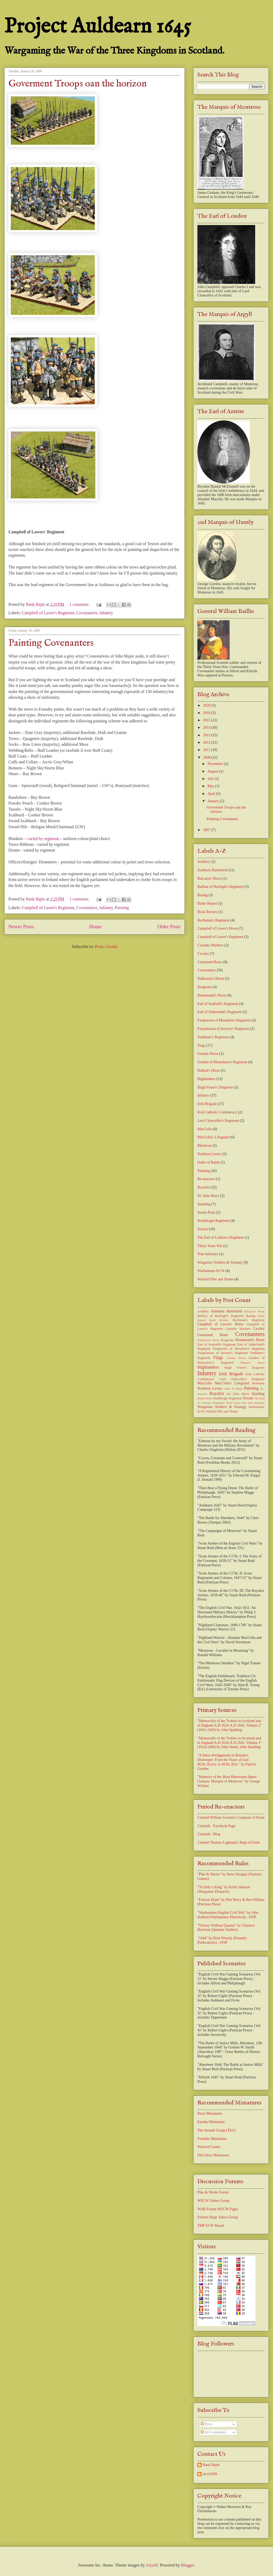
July (210, 779)
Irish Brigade (207, 1104)
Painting (122, 907)
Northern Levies (209, 1154)
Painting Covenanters (50, 643)
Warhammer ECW (210, 1271)
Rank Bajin (211, 2465)
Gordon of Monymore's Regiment (222, 1062)
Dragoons (204, 987)
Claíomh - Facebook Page (216, 1826)
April (211, 794)
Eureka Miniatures (211, 2122)
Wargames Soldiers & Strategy (220, 1262)
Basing (202, 895)
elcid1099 (210, 2474)
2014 (207, 727)
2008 (207, 757)
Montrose (204, 1146)
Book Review (207, 912)
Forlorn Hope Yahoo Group (217, 2217)
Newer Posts (21, 926)
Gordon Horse (207, 1054)
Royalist (203, 1187)
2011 (207, 750)
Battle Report (207, 903)
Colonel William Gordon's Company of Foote (231, 1817)
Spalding (204, 1204)
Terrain (202, 1229)
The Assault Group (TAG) (216, 2130)
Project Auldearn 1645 (97, 27)
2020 (207, 705)
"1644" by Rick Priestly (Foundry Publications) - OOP (222, 1940)
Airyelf (152, 2565)
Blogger (187, 2565)
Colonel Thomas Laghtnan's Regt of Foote (228, 1842)
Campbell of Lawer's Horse (217, 928)
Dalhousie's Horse (210, 979)
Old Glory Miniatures (213, 2155)
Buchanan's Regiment (213, 920)
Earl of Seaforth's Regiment (217, 1004)
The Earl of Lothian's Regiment (220, 1237)
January (213, 801)
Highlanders (206, 1079)
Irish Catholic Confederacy (217, 1112)
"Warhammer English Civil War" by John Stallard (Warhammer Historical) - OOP (227, 1915)
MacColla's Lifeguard (213, 1137)
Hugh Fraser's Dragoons (215, 1087)
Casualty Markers (210, 945)
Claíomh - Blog (208, 1834)
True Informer (207, 1254)
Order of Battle (208, 1162)
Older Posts (169, 926)
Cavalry (203, 954)
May (211, 786)
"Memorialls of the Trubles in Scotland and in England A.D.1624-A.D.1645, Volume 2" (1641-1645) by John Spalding (229, 1725)
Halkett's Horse (208, 1070)
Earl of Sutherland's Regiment (219, 1012)
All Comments (213, 2432)
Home (95, 926)
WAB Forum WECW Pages (217, 2209)
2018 (207, 713)
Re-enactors (206, 1179)
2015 (207, 720)
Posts (206, 2424)
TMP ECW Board (210, 2226)
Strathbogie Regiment (213, 1221)
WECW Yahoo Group (213, 2201)
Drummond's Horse (211, 995)
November (215, 764)
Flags (201, 1045)
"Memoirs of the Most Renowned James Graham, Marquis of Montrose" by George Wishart (228, 1781)
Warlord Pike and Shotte (215, 1279)
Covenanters (86, 613)
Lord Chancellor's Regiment (218, 1121)
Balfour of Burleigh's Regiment (220, 887)
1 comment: (79, 604)
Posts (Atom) (106, 946)
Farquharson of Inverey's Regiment (223, 1029)
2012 (207, 742)
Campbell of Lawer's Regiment (48, 613)
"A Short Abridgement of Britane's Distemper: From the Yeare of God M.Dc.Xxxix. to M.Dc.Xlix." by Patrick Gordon (226, 1761)
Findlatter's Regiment (213, 1037)
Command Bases (209, 962)
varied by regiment (43, 838)
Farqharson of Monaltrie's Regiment (224, 1020)
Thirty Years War (209, 1246)
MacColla (204, 1129)
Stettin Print (206, 1212)
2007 (207, 830)
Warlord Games (208, 2147)
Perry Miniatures (209, 2113)
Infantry (106, 613)
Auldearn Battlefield (212, 870)
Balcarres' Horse (209, 878)
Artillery (203, 862)
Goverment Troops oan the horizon (77, 84)
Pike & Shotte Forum (213, 2192)
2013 (207, 735)
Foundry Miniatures (212, 2139)
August (213, 771)
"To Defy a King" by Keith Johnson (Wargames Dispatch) (223, 1889)
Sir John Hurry (208, 1196)
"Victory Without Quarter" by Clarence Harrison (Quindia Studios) (226, 1927)
